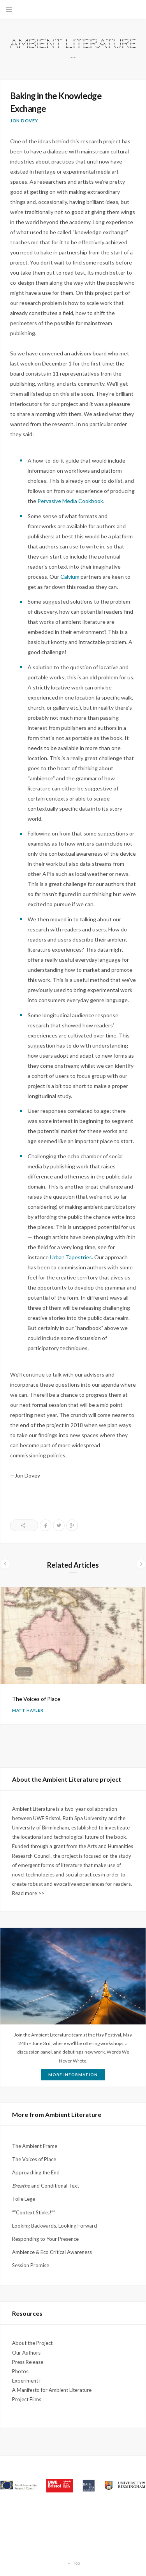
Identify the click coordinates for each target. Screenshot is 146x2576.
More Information (73, 2074)
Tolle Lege (23, 2199)
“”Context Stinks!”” (33, 2212)
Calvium (69, 576)
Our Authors (26, 2353)
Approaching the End (36, 2172)
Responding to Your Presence (45, 2239)
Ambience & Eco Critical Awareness (52, 2252)
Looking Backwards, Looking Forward (54, 2226)
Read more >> (28, 1893)
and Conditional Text (45, 2186)
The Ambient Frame (34, 2146)
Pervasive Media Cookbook (70, 501)
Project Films (26, 2399)
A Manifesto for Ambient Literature (51, 2390)
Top (73, 2563)
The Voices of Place (36, 1698)
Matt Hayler (27, 1710)
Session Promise (30, 2265)
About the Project (32, 2343)
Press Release (27, 2362)
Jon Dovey (24, 120)
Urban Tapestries (71, 1257)
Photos (20, 2371)
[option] (73, 1656)
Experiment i (26, 2381)
